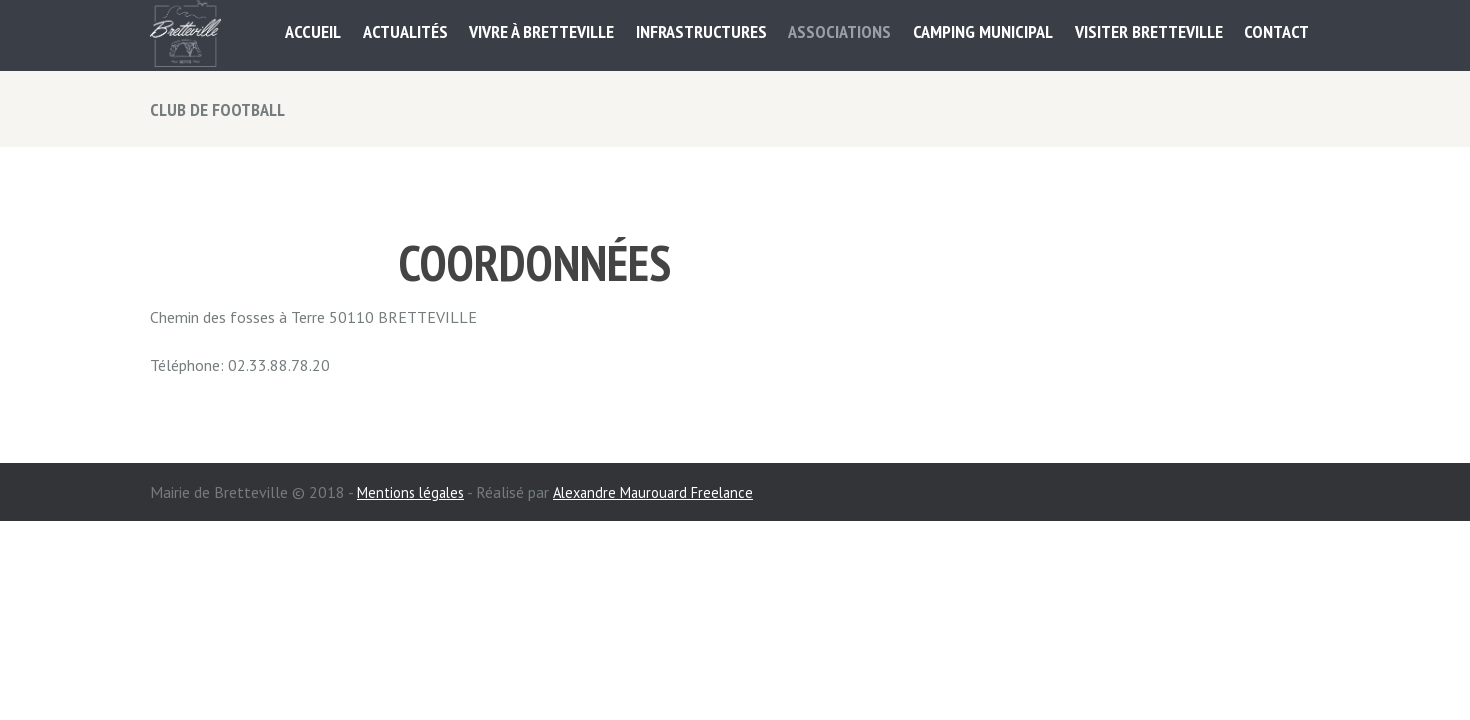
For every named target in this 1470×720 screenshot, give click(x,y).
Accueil (313, 31)
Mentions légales (415, 492)
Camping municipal (983, 31)
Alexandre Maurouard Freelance (667, 492)
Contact (1276, 31)
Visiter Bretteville (1149, 31)
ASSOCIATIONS (839, 31)
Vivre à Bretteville (541, 31)
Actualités (405, 31)
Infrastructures (701, 31)
